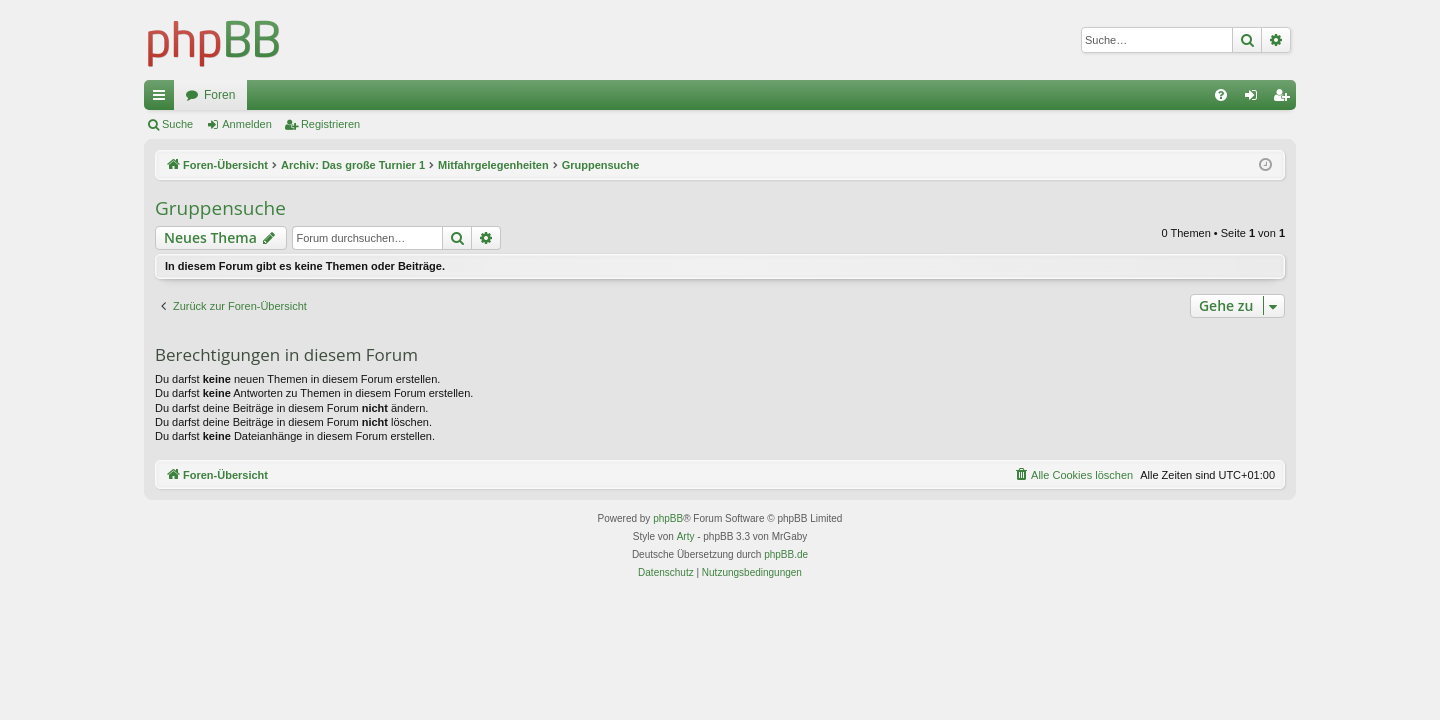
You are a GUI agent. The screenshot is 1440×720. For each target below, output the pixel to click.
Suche (177, 124)
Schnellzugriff (163, 99)
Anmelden (247, 124)
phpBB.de (786, 554)
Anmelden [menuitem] (1255, 99)
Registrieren (330, 124)
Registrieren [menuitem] (1285, 99)
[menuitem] (1221, 95)
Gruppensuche (220, 208)
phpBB (668, 518)
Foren (219, 95)
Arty (686, 536)
